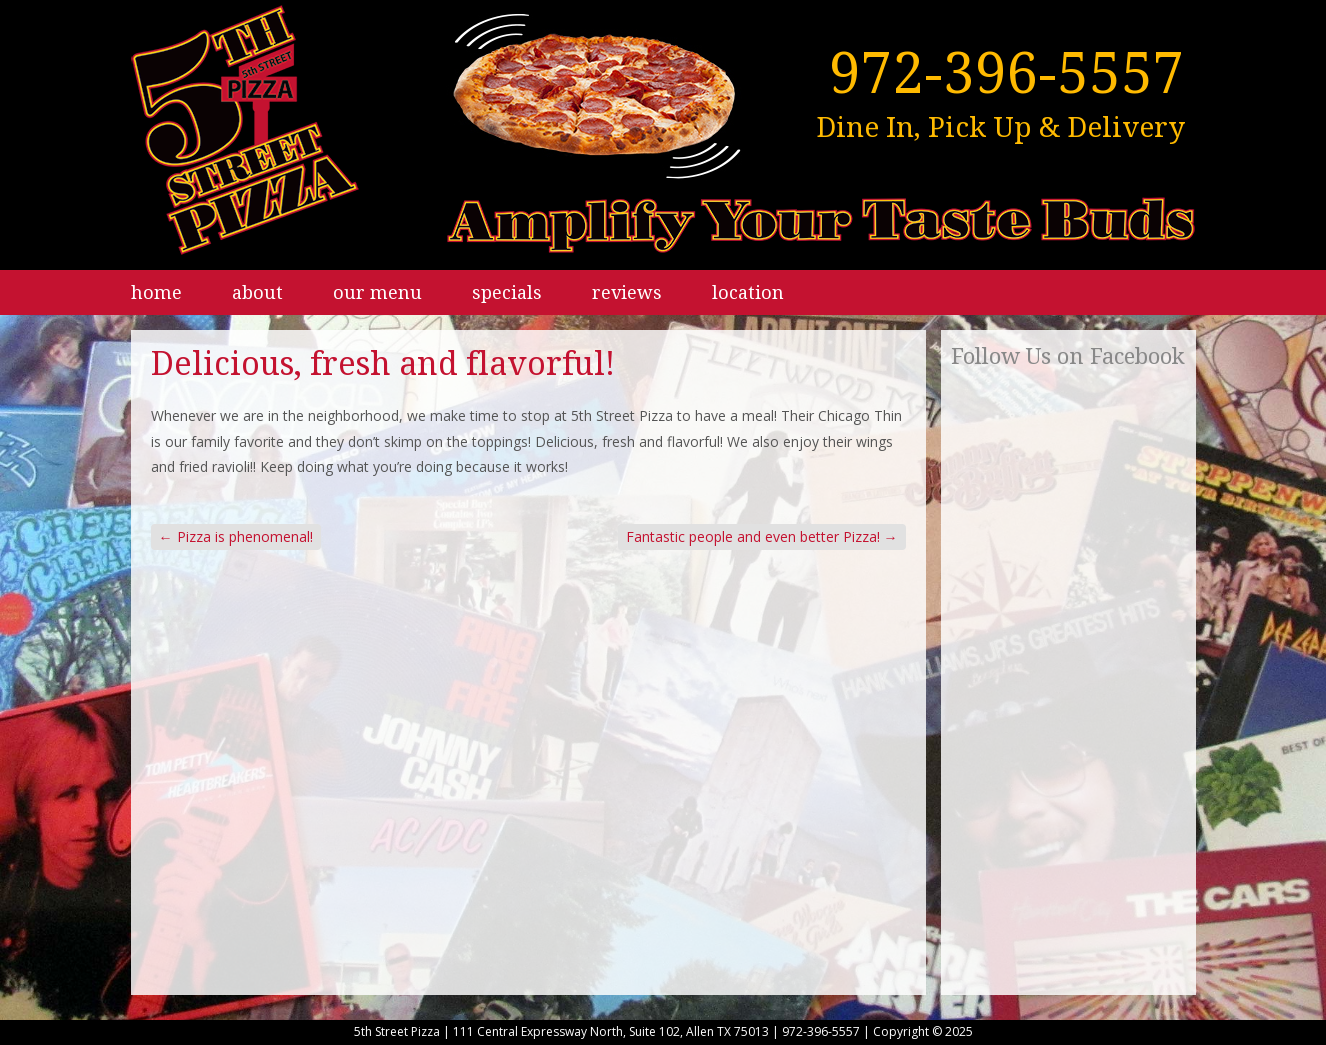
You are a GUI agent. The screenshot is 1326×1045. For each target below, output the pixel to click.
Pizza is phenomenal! (236, 536)
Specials (507, 292)
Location (748, 292)
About (257, 292)
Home (156, 292)
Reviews (627, 292)
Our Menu (377, 292)
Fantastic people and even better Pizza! (762, 536)
